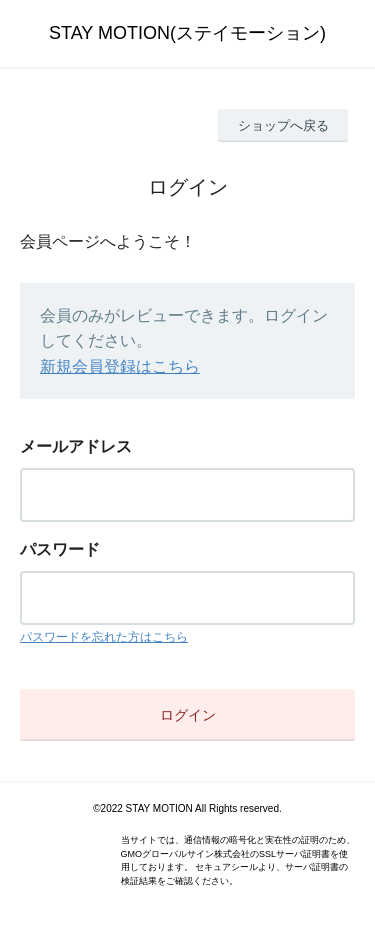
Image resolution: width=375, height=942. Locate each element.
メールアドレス (76, 446)
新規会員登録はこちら (120, 366)
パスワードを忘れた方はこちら (104, 637)
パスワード (60, 549)
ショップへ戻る (283, 125)
